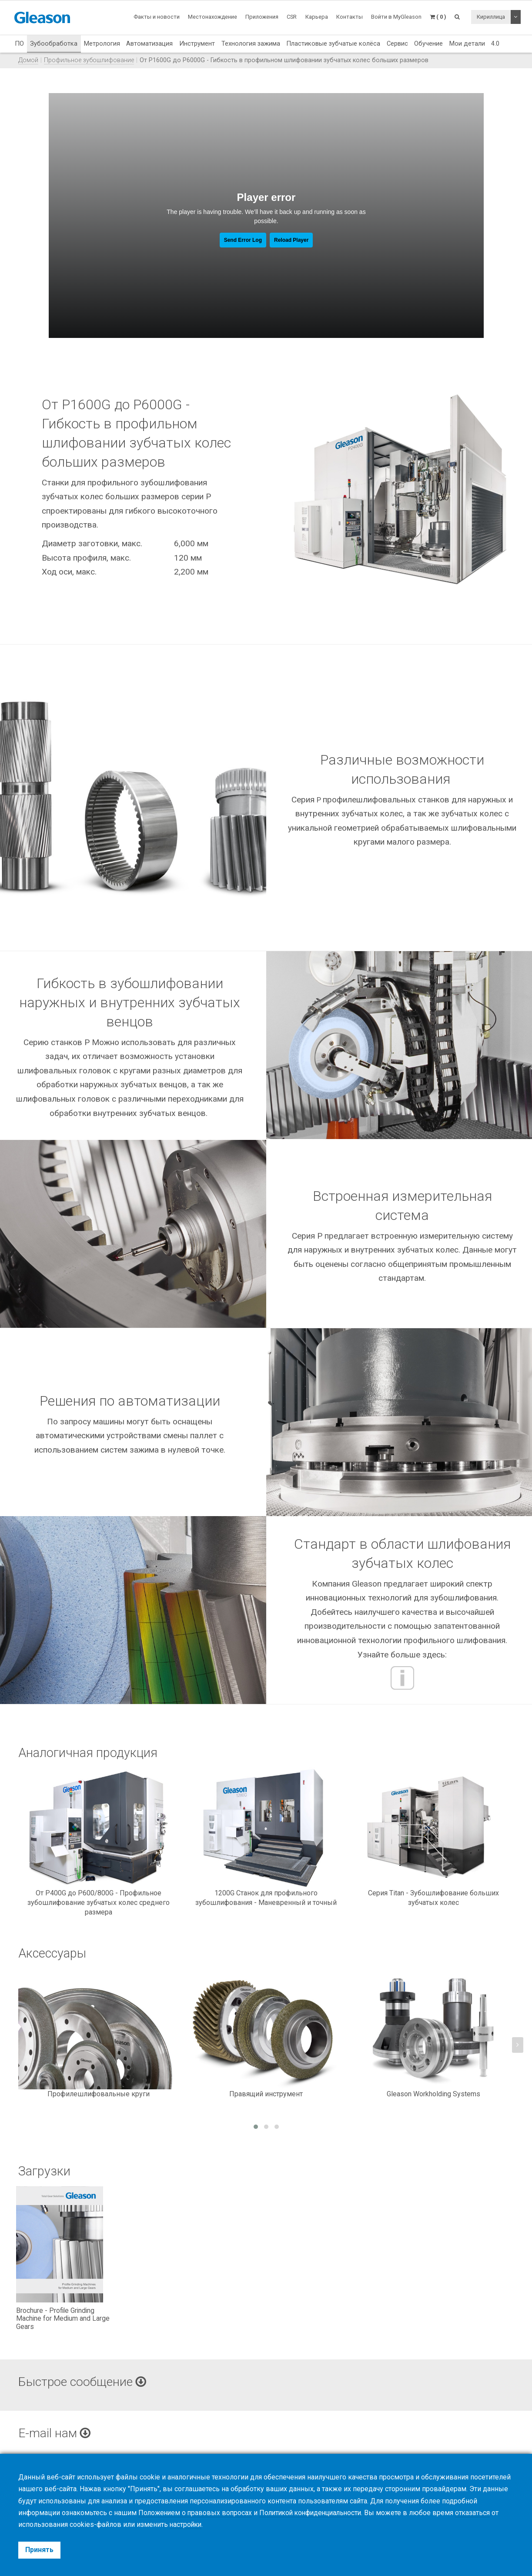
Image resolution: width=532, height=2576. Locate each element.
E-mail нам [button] (55, 2433)
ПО (19, 43)
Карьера (316, 16)
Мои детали (467, 43)
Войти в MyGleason (396, 16)
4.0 (495, 43)
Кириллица (491, 16)
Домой (28, 60)
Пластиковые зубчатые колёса (333, 43)
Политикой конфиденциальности (316, 2513)
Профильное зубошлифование (89, 60)
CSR (292, 16)
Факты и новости (157, 16)
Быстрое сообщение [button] (83, 2382)
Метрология (102, 43)
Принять (39, 2550)
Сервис (397, 43)
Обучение (428, 43)
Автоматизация (149, 43)
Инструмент (197, 43)
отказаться (481, 2513)
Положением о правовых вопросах (196, 2513)
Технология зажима (250, 43)
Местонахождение (212, 16)
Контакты (349, 16)
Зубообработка (53, 43)
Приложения (261, 16)
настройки (186, 2525)
